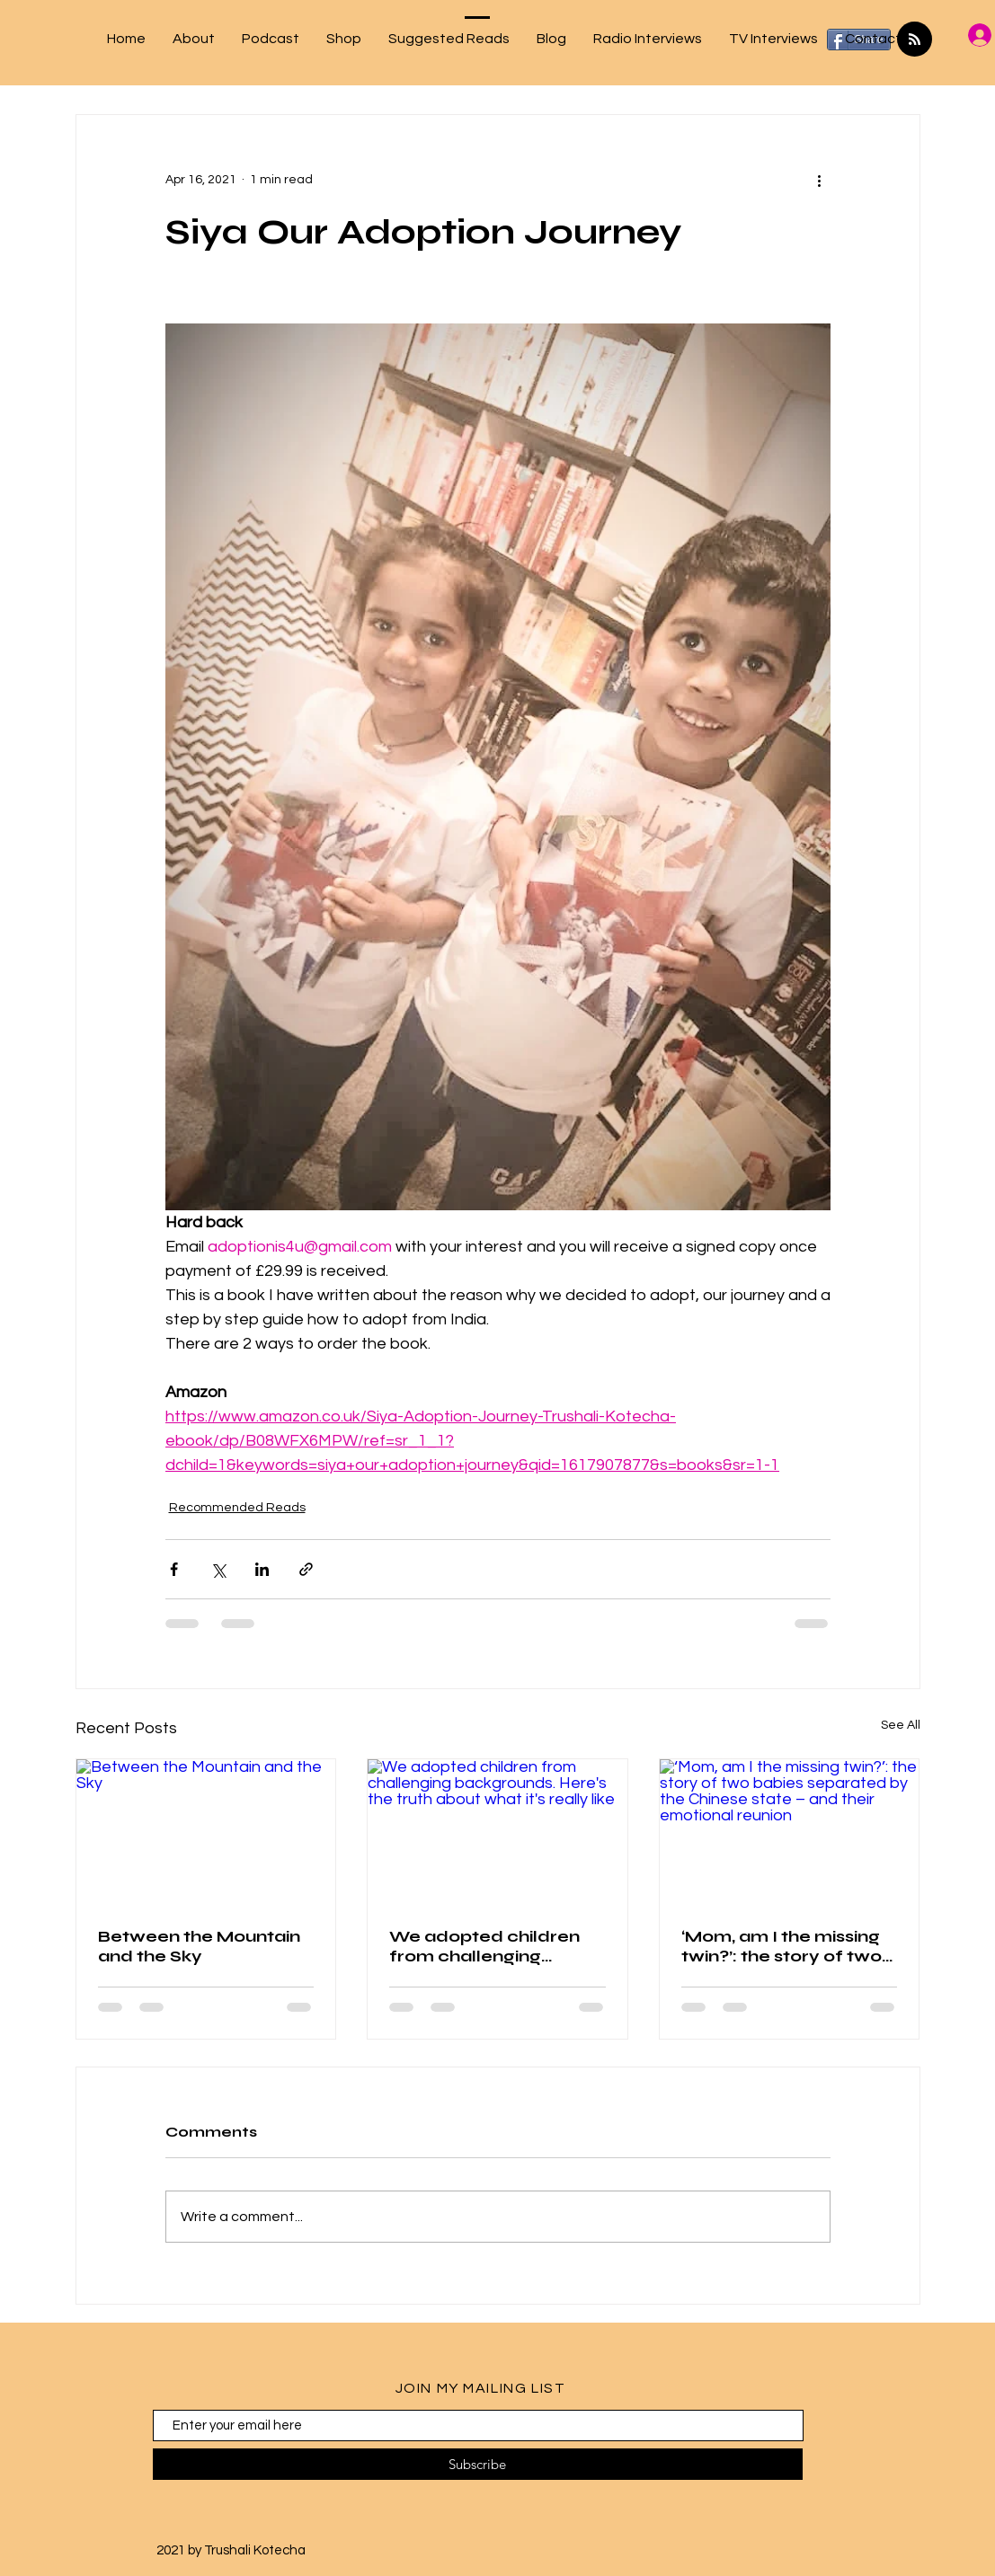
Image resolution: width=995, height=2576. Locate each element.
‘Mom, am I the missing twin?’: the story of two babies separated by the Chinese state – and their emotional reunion (784, 1946)
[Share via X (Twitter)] (218, 1569)
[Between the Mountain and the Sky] (206, 1832)
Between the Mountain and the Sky (199, 1946)
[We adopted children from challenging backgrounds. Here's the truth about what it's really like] (497, 1832)
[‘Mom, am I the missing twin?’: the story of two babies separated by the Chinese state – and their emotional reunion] (789, 1832)
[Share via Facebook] (173, 1569)
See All (900, 1725)
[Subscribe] (478, 2464)
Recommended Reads (237, 1507)
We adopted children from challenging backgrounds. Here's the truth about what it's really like (497, 1946)
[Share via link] (306, 1569)
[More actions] (820, 179)
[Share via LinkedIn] (262, 1569)
